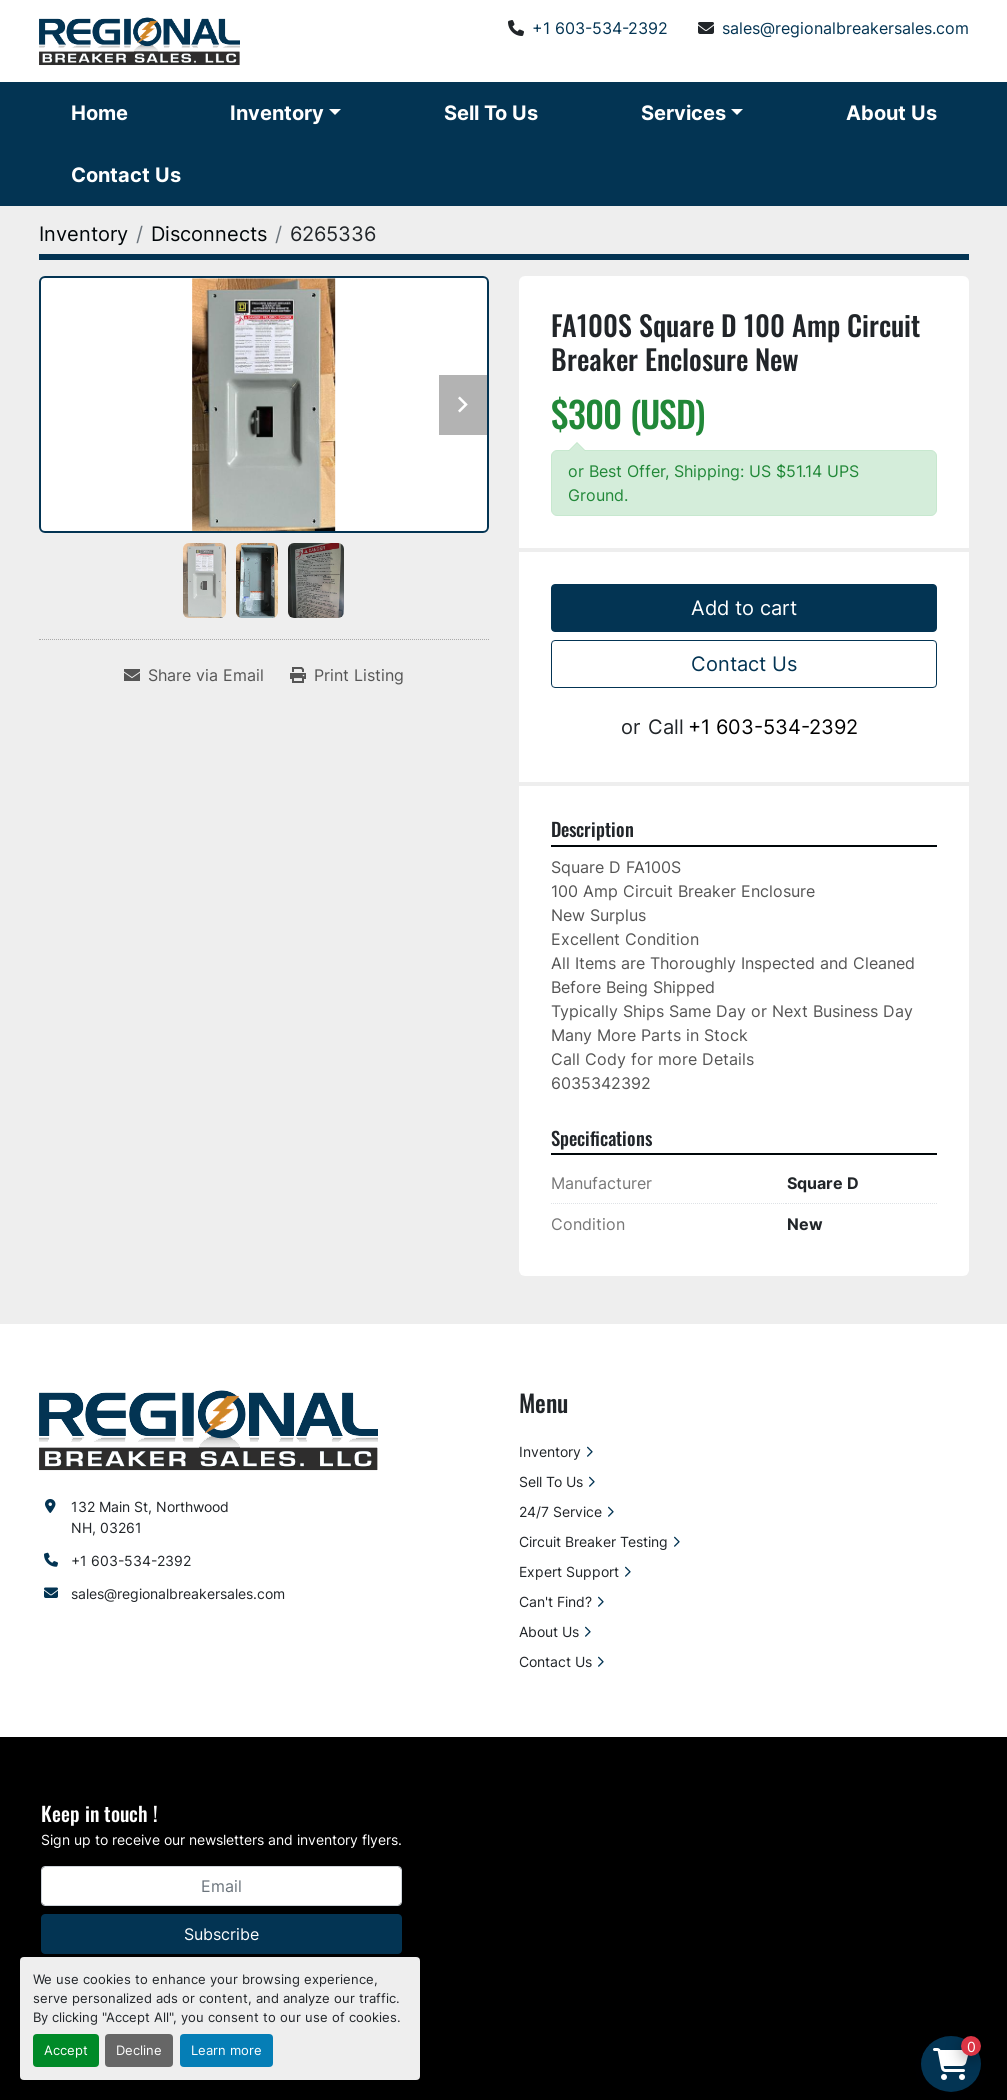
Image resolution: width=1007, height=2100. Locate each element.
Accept (66, 2050)
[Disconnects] (209, 234)
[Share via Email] (194, 675)
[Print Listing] (347, 675)
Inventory (277, 113)
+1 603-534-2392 (600, 28)
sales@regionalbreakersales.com (845, 28)
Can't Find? (555, 1601)
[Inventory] (83, 234)
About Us (891, 113)
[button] (285, 113)
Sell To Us (491, 113)
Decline (139, 2050)
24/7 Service (560, 1511)
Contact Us (126, 175)
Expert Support (569, 1571)
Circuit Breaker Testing (593, 1541)
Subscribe (221, 1934)
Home (99, 113)
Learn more (226, 2050)
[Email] (221, 1886)
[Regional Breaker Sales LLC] (208, 1428)
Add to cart (744, 608)
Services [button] (683, 113)
